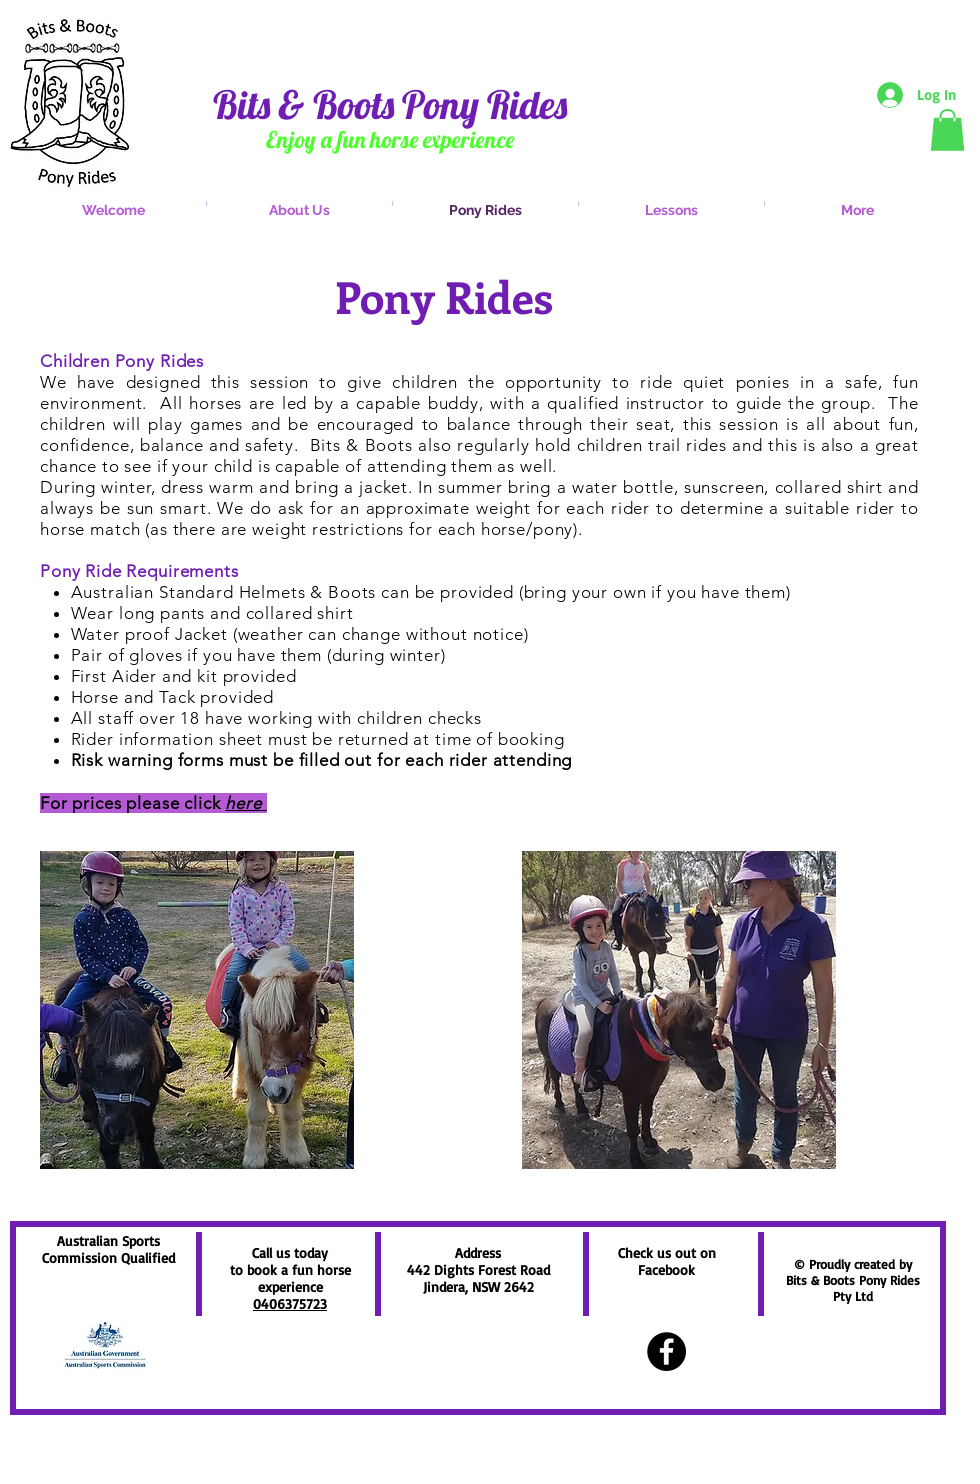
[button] (947, 130)
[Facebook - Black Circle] (666, 1351)
